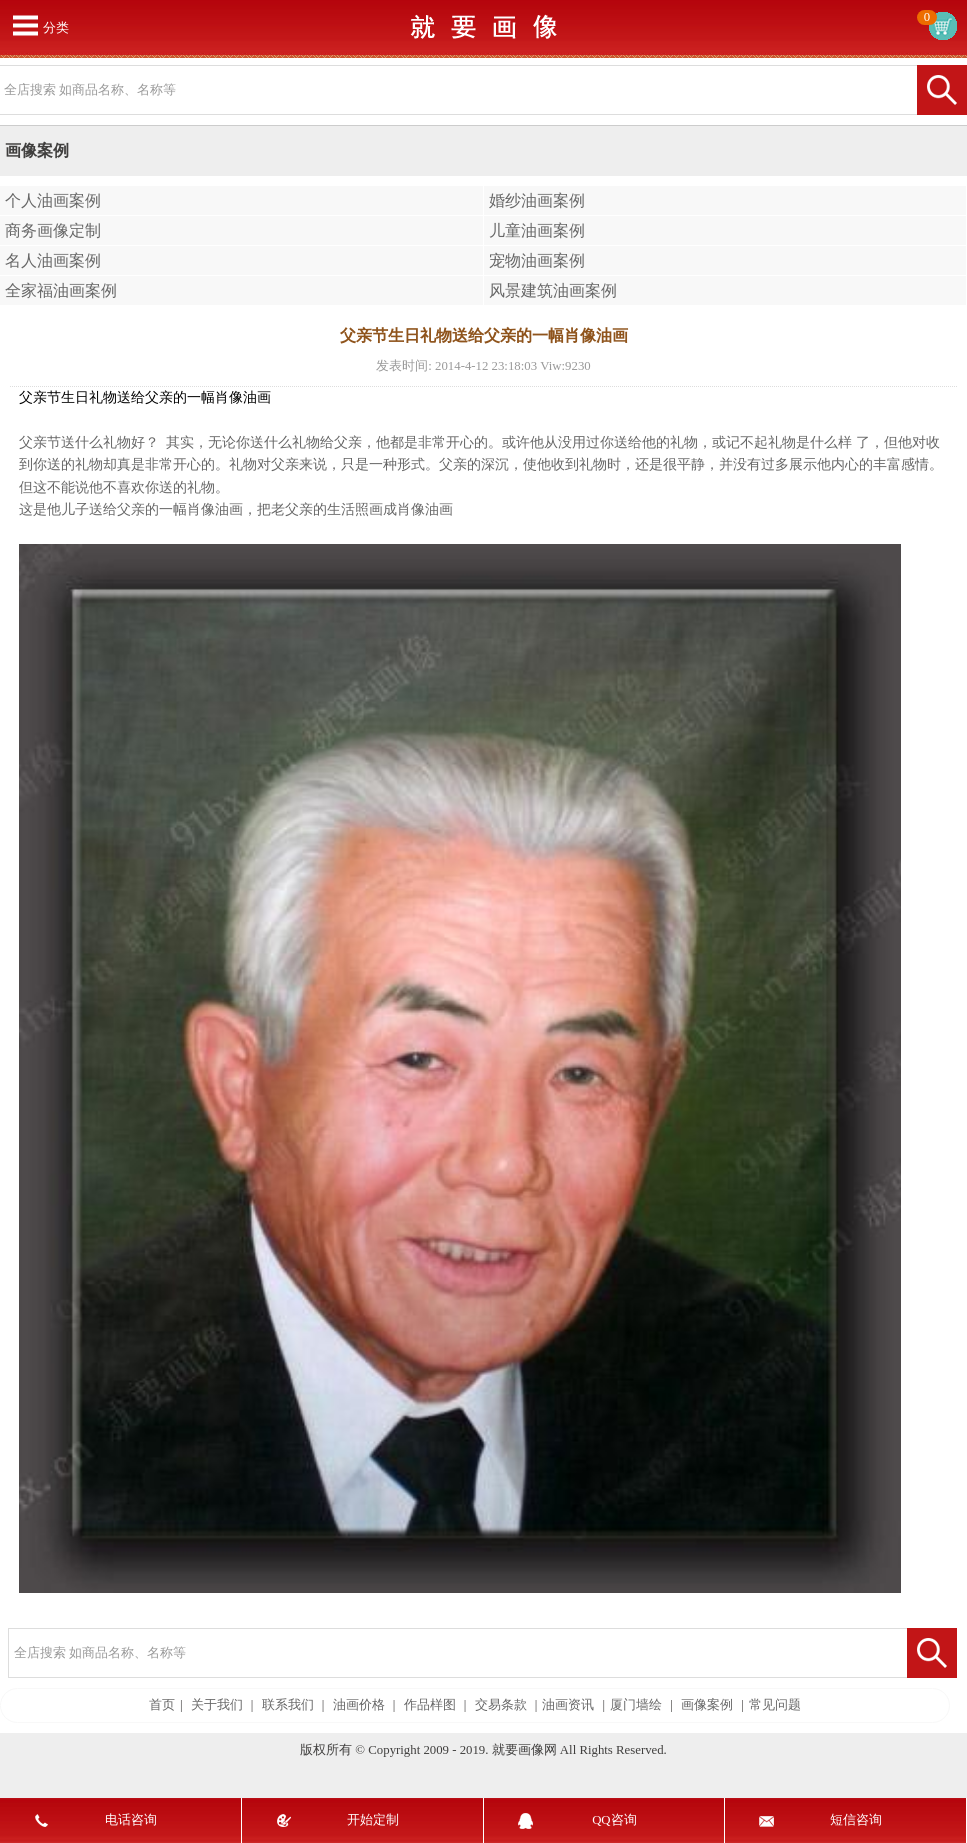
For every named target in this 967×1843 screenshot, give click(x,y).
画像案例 (707, 1705)
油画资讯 (568, 1705)
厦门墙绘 (636, 1705)
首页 (162, 1705)
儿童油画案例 (537, 230)
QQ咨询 (614, 1820)
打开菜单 (25, 25)
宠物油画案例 (537, 260)
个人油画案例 (53, 200)
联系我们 (288, 1705)
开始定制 (373, 1820)
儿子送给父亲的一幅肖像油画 (152, 509)
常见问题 (775, 1705)
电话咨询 (131, 1820)
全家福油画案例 (61, 290)
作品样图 (430, 1705)
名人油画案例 (53, 260)
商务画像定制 (53, 230)
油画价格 (359, 1705)
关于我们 (217, 1705)
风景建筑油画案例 (553, 290)
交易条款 (501, 1705)
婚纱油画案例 (537, 200)
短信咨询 (856, 1820)
